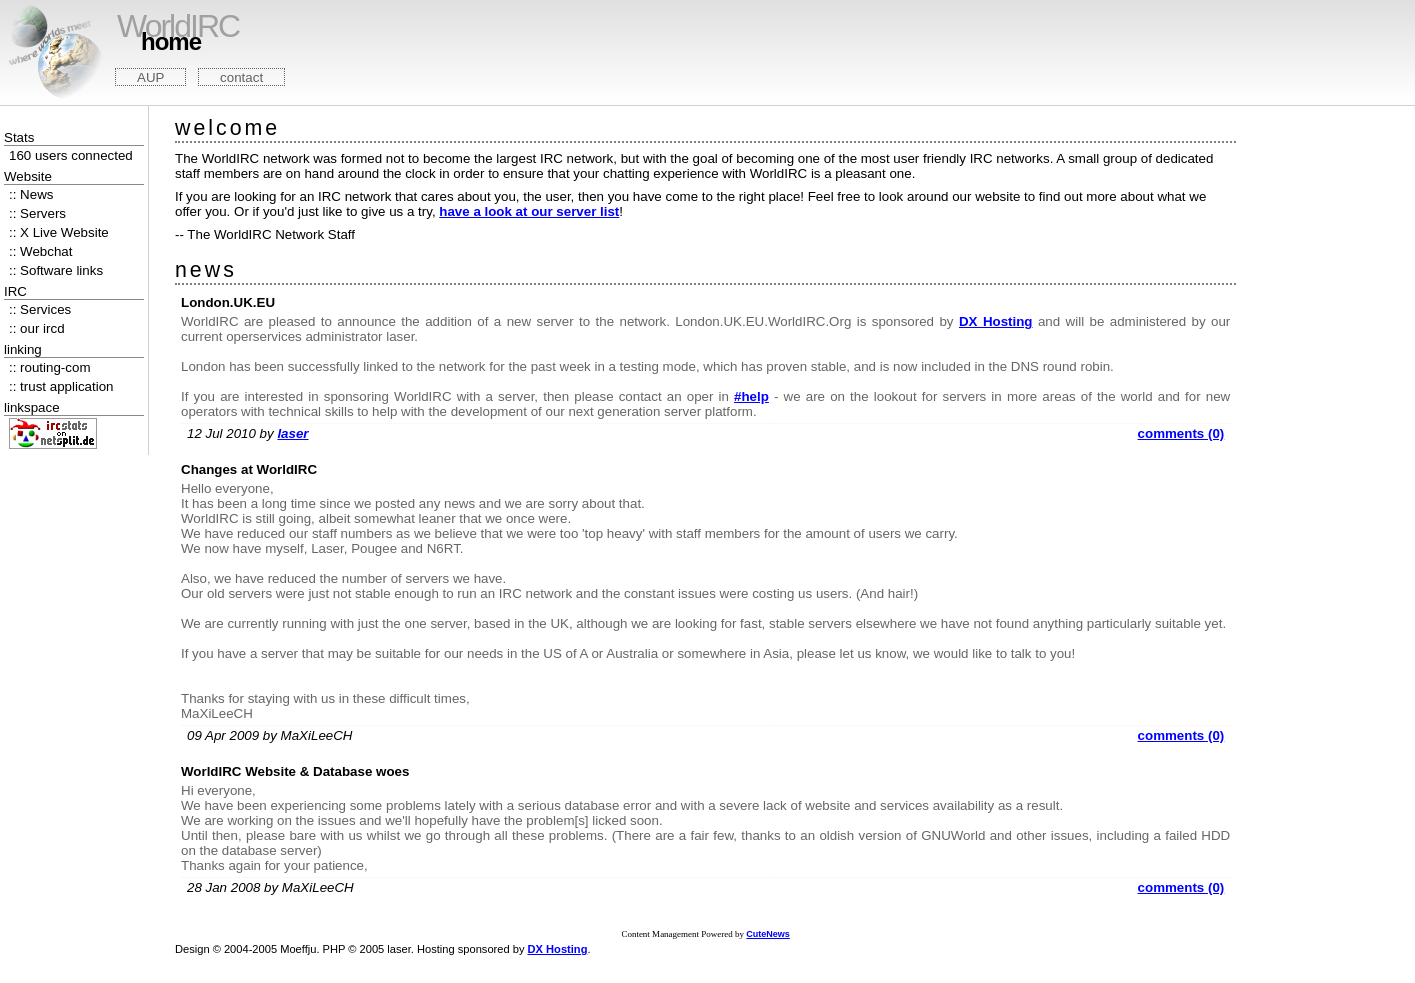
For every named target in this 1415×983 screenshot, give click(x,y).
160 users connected (71, 155)
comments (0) (1181, 433)
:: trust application (61, 386)
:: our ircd (37, 328)
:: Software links (56, 270)
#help (751, 396)
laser (292, 433)
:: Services (40, 309)
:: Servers (37, 213)
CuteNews (768, 934)
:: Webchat (40, 251)
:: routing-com (49, 367)
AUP (150, 77)
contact (241, 77)
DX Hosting (996, 321)
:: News (31, 194)
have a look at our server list (529, 211)
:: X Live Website (59, 232)
